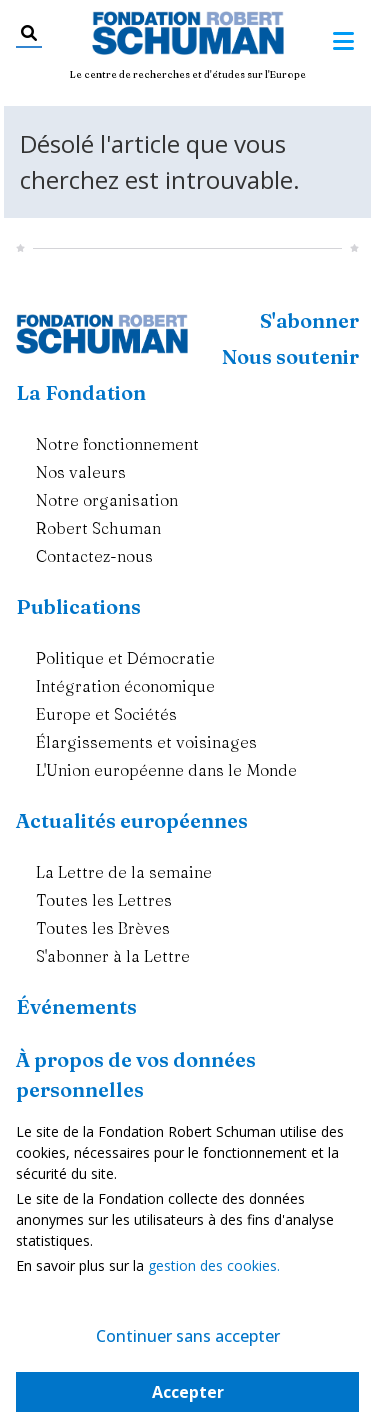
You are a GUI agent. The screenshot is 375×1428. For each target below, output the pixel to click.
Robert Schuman (98, 528)
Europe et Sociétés (106, 714)
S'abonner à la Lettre (113, 956)
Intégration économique (125, 686)
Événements (76, 1006)
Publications (78, 606)
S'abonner (309, 320)
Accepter (188, 1392)
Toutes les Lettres (104, 900)
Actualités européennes (132, 820)
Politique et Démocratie (125, 658)
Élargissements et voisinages (146, 742)
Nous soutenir (290, 356)
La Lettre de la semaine (124, 872)
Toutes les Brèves (103, 928)
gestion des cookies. (214, 1265)
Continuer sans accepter (188, 1336)
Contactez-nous (94, 556)
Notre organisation (107, 500)
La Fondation (81, 392)
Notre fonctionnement (117, 444)
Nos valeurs (81, 472)
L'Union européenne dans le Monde (166, 770)
